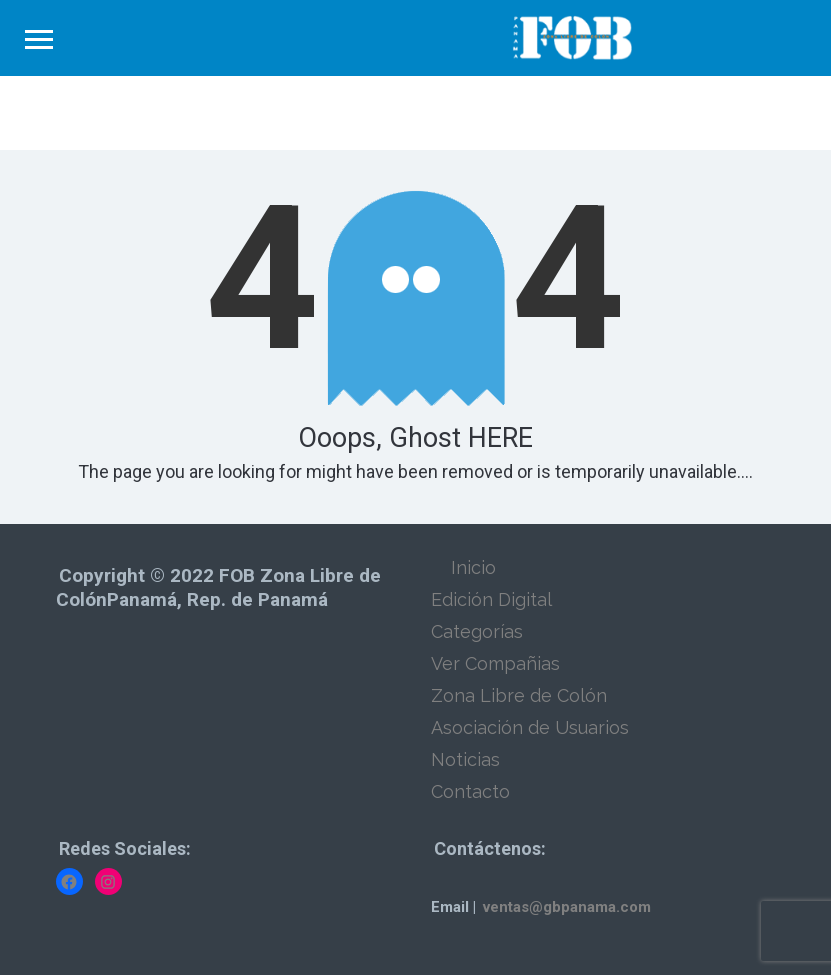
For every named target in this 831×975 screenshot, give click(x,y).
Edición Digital (491, 599)
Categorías (477, 631)
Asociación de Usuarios (530, 727)
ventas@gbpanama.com (567, 907)
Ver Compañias (495, 663)
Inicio (473, 567)
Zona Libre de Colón (519, 695)
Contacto (470, 791)
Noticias (465, 759)
